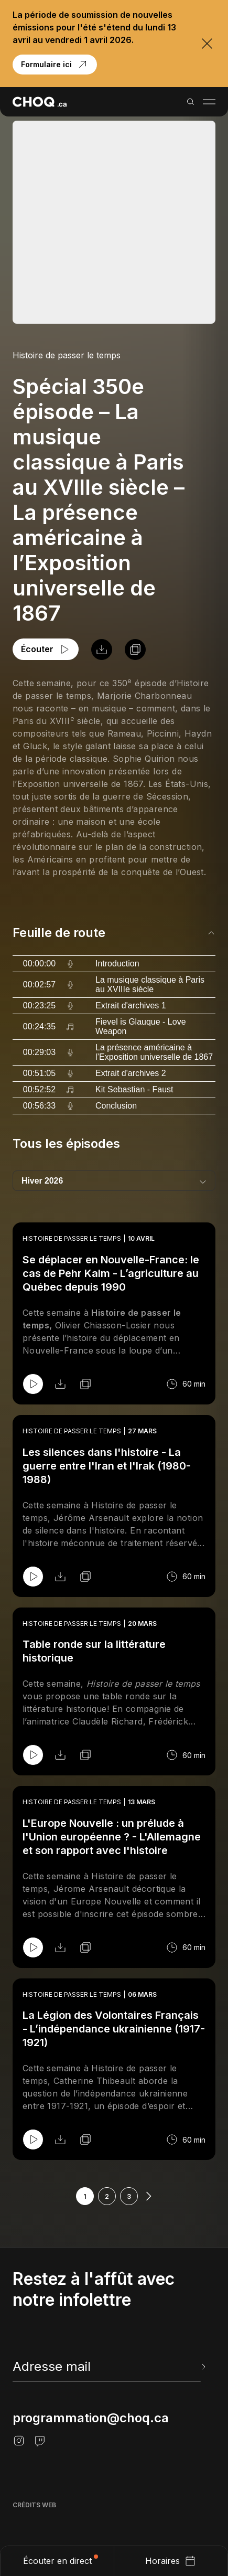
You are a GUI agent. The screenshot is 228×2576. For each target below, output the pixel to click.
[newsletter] (110, 2367)
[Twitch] (40, 2440)
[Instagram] (19, 2440)
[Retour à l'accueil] (40, 102)
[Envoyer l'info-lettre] (202, 2367)
